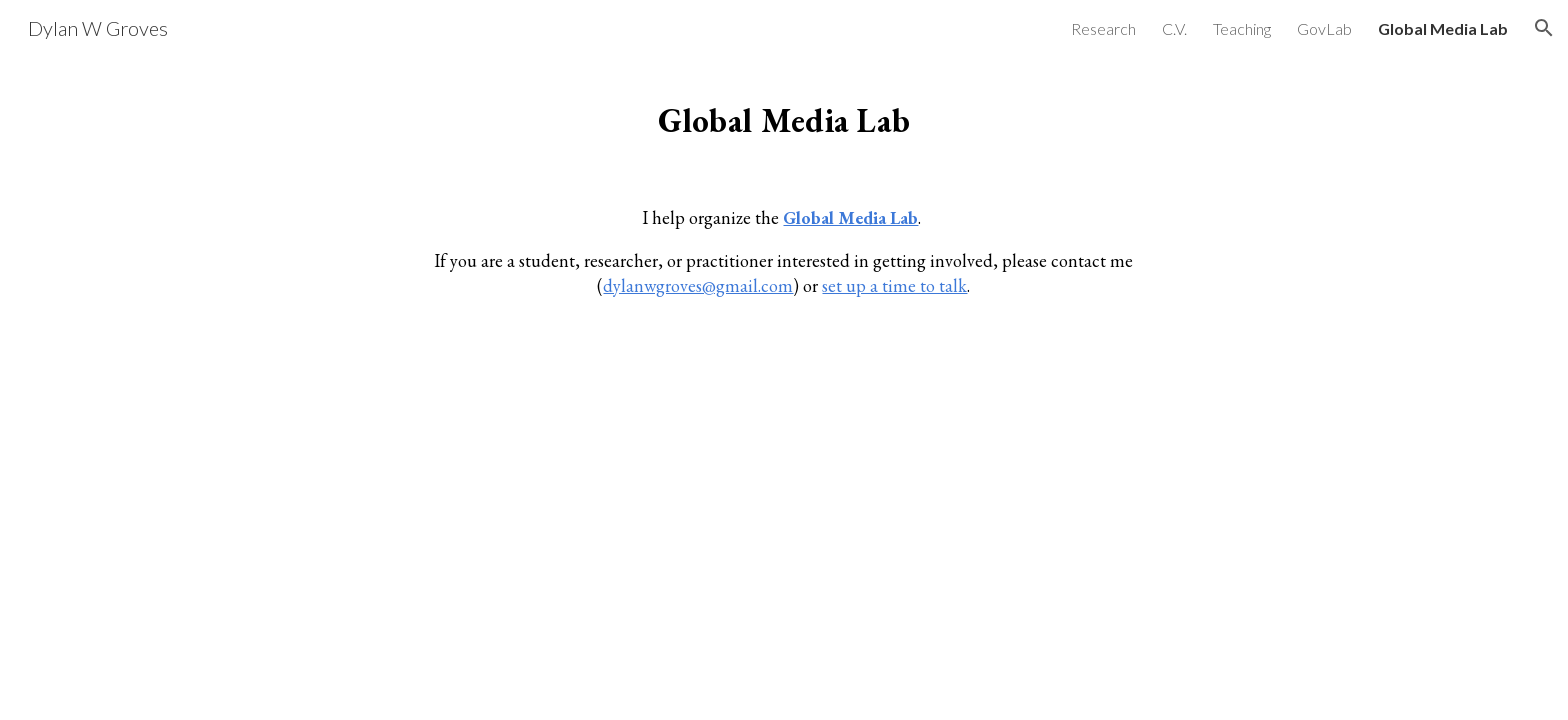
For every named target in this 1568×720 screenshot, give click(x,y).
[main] (784, 115)
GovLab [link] (1324, 28)
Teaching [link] (1242, 28)
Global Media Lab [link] (1443, 28)
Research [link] (1103, 28)
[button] (1544, 28)
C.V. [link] (1174, 28)
